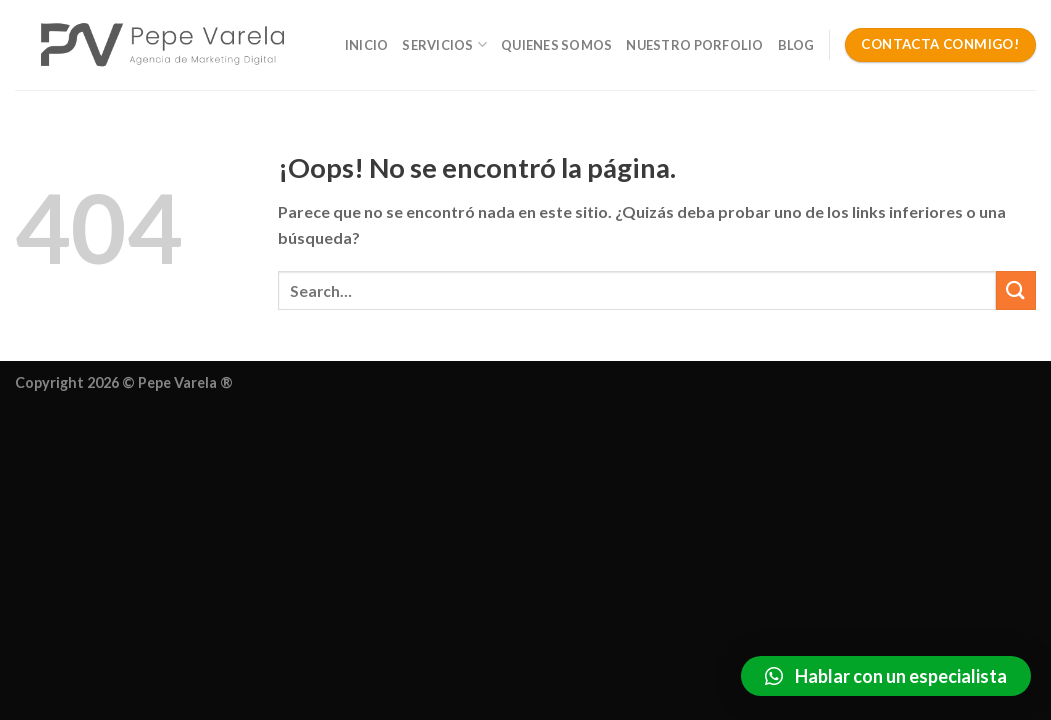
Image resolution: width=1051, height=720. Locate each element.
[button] (886, 676)
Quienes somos (556, 45)
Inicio (367, 45)
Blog (796, 45)
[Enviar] (1016, 290)
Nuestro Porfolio (694, 45)
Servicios (444, 44)
